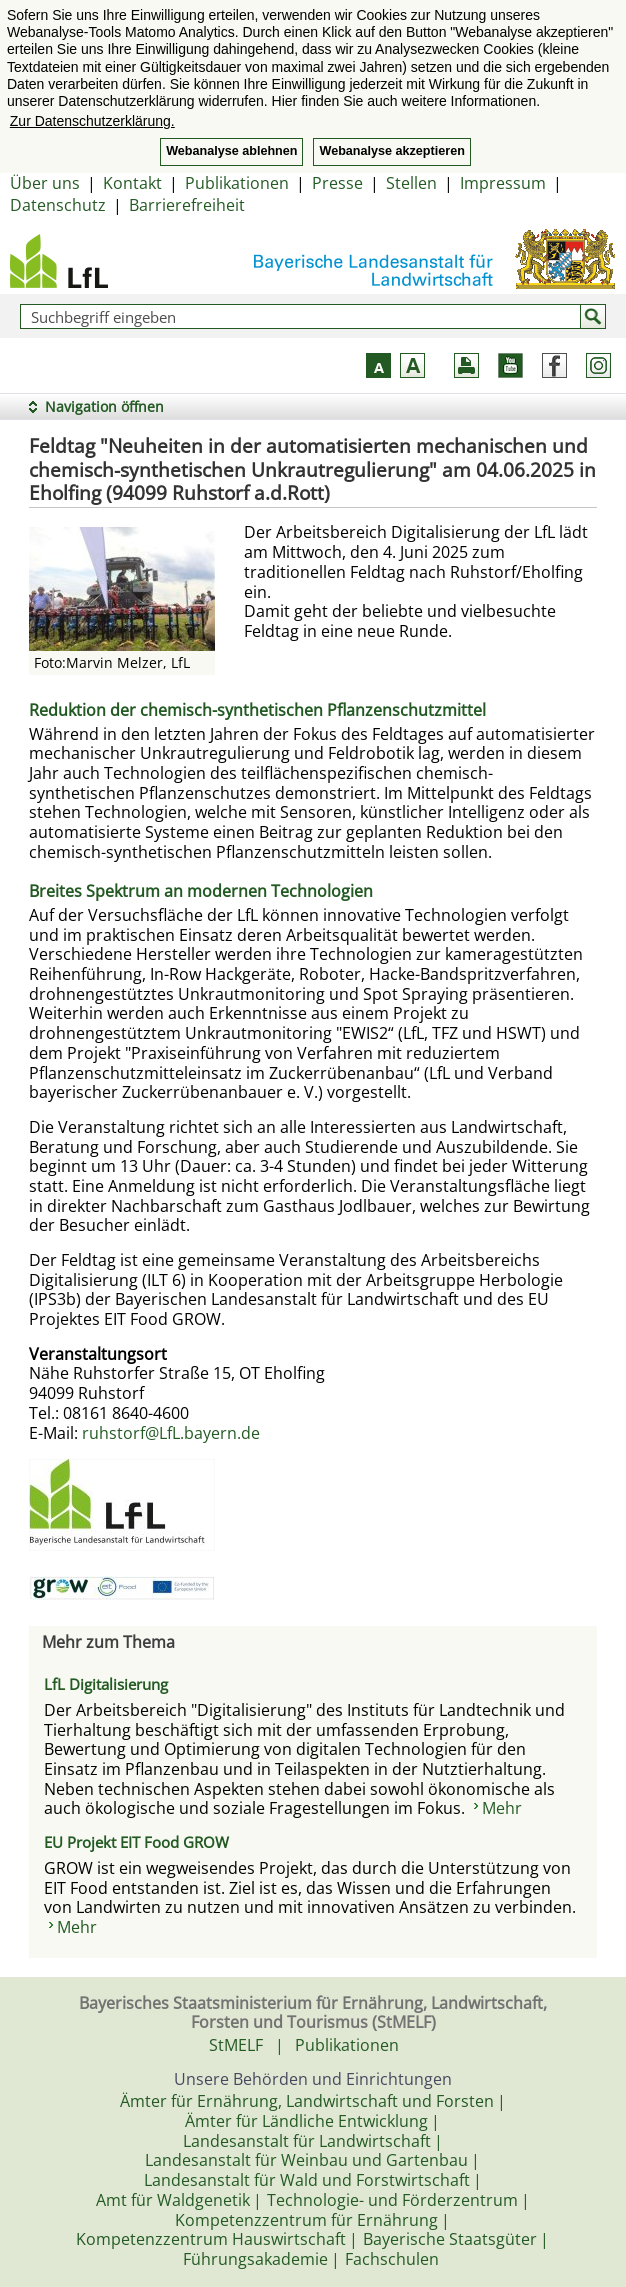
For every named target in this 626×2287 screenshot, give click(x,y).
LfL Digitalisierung (106, 1684)
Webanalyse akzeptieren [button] (391, 151)
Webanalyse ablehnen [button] (231, 151)
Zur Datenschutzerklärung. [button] (92, 121)
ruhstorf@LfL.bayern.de (171, 1433)
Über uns (45, 183)
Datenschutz (58, 205)
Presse (337, 183)
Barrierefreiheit (187, 205)
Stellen (411, 183)
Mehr (502, 1808)
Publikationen (237, 183)
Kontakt (132, 183)
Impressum (503, 183)
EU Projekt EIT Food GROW (136, 1842)
